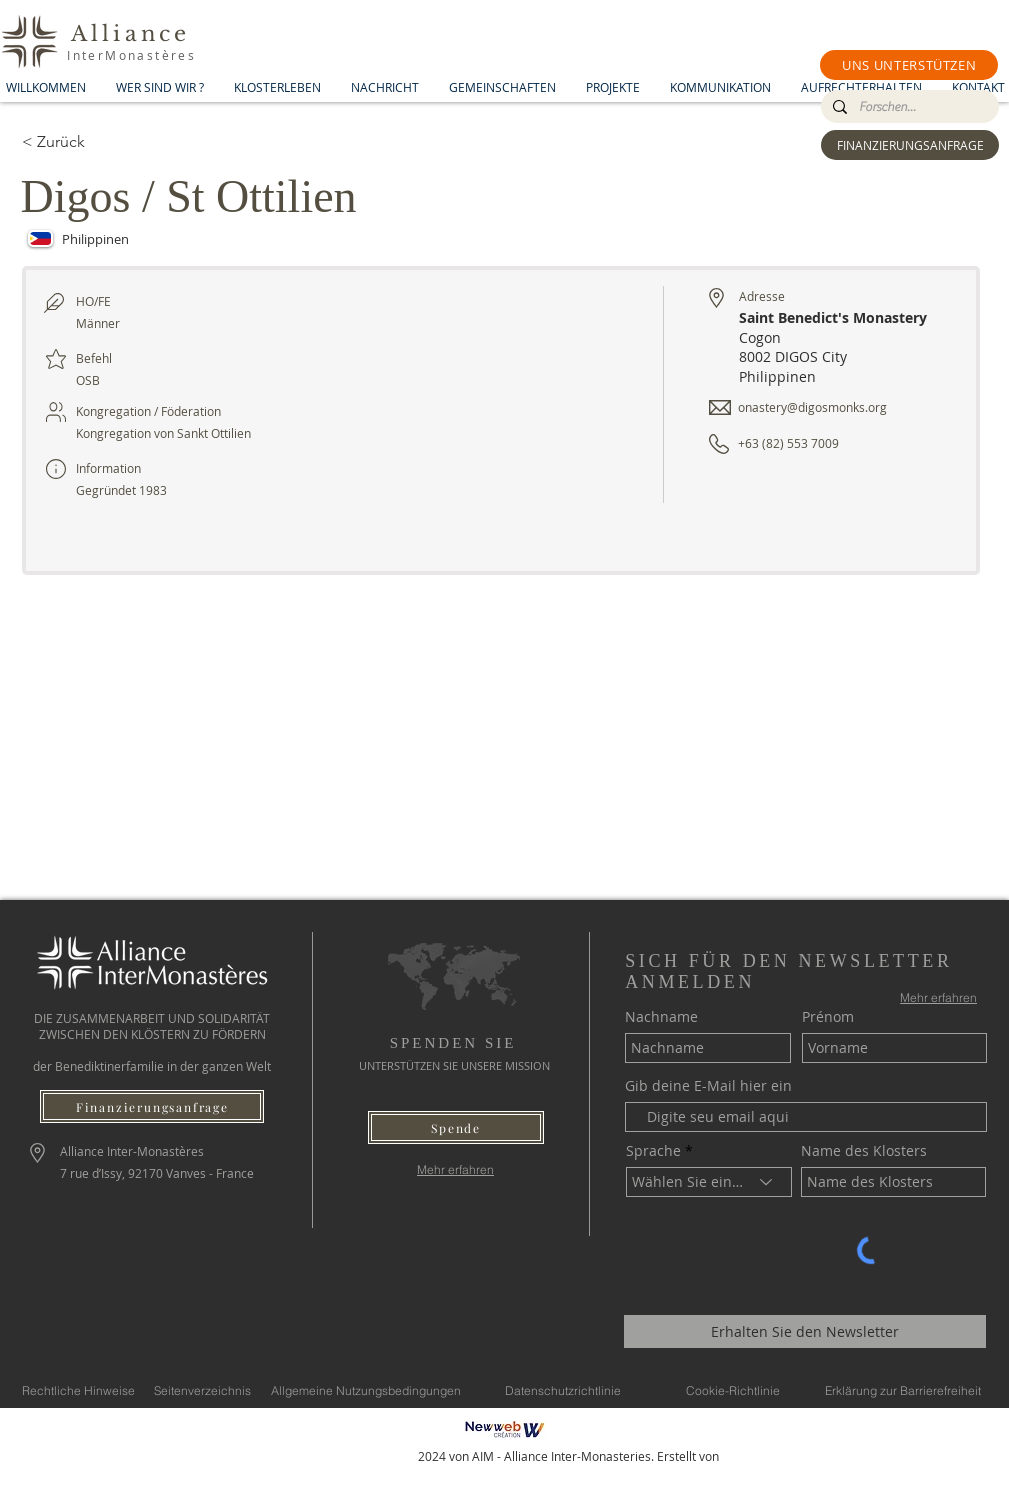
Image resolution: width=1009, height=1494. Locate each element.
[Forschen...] (908, 107)
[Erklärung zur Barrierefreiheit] (903, 1390)
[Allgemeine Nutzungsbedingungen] (366, 1390)
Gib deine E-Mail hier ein (708, 1086)
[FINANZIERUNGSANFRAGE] (910, 145)
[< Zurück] (93, 142)
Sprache (653, 1151)
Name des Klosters (864, 1151)
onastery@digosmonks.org (812, 407)
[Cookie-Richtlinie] (733, 1390)
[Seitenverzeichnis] (202, 1390)
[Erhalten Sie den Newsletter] (805, 1331)
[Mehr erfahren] (455, 1169)
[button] (909, 65)
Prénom (828, 1017)
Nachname (661, 1017)
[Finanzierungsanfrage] (152, 1106)
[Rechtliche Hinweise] (78, 1390)
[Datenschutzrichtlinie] (563, 1390)
